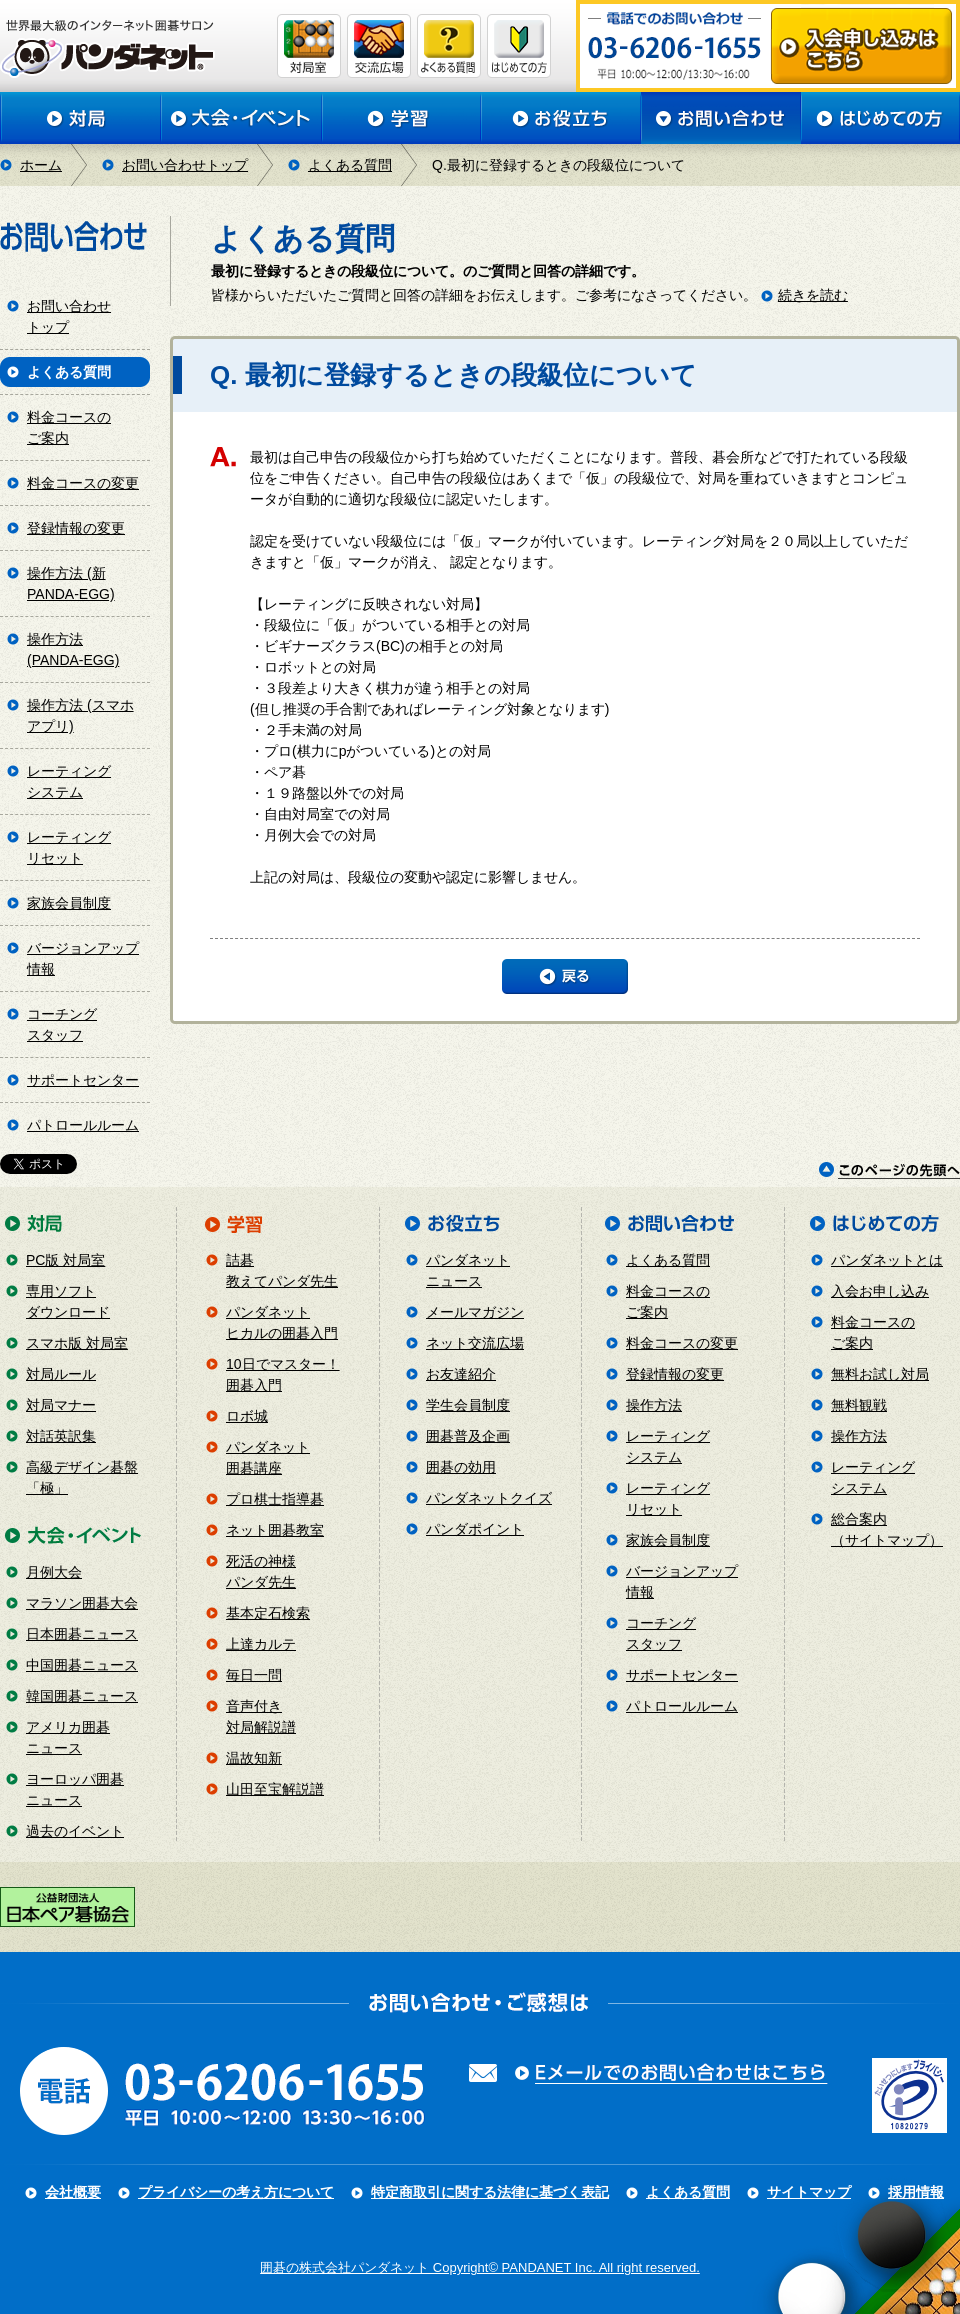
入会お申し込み (880, 1291)
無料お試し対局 (880, 1374)
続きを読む (813, 295)
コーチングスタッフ (62, 1024)
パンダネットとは (887, 1260)
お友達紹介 (461, 1374)
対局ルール (61, 1374)
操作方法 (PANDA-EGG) (73, 649)
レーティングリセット (69, 847)
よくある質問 (350, 165)
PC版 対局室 (65, 1260)
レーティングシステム (69, 781)
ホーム (41, 165)
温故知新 (254, 1758)
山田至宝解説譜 (275, 1789)
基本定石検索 (268, 1613)
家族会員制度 (69, 903)
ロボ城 (247, 1416)
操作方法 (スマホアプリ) (80, 715)
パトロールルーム (83, 1125)
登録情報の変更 (76, 528)
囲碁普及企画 (468, 1436)
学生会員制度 (468, 1405)
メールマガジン (475, 1312)
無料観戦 (859, 1405)
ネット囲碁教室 (275, 1530)
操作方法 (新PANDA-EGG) (71, 583)
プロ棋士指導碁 (275, 1499)
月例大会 (54, 1572)
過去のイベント (75, 1831)
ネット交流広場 (475, 1343)
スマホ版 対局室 (77, 1343)
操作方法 (654, 1405)
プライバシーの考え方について (236, 2192)
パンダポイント (475, 1529)
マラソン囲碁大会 (82, 1603)
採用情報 (916, 2192)
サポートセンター (83, 1080)
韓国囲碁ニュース (82, 1696)
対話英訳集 (61, 1436)
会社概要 (73, 2192)
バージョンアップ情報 (83, 958)
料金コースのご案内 (69, 427)
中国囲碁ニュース (82, 1665)
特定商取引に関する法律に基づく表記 (490, 2192)
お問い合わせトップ (185, 165)
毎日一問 (254, 1675)
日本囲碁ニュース (82, 1634)
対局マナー (61, 1405)
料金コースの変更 (83, 483)
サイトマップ (809, 2192)
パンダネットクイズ (489, 1498)
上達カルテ (261, 1644)
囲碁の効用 (461, 1467)
